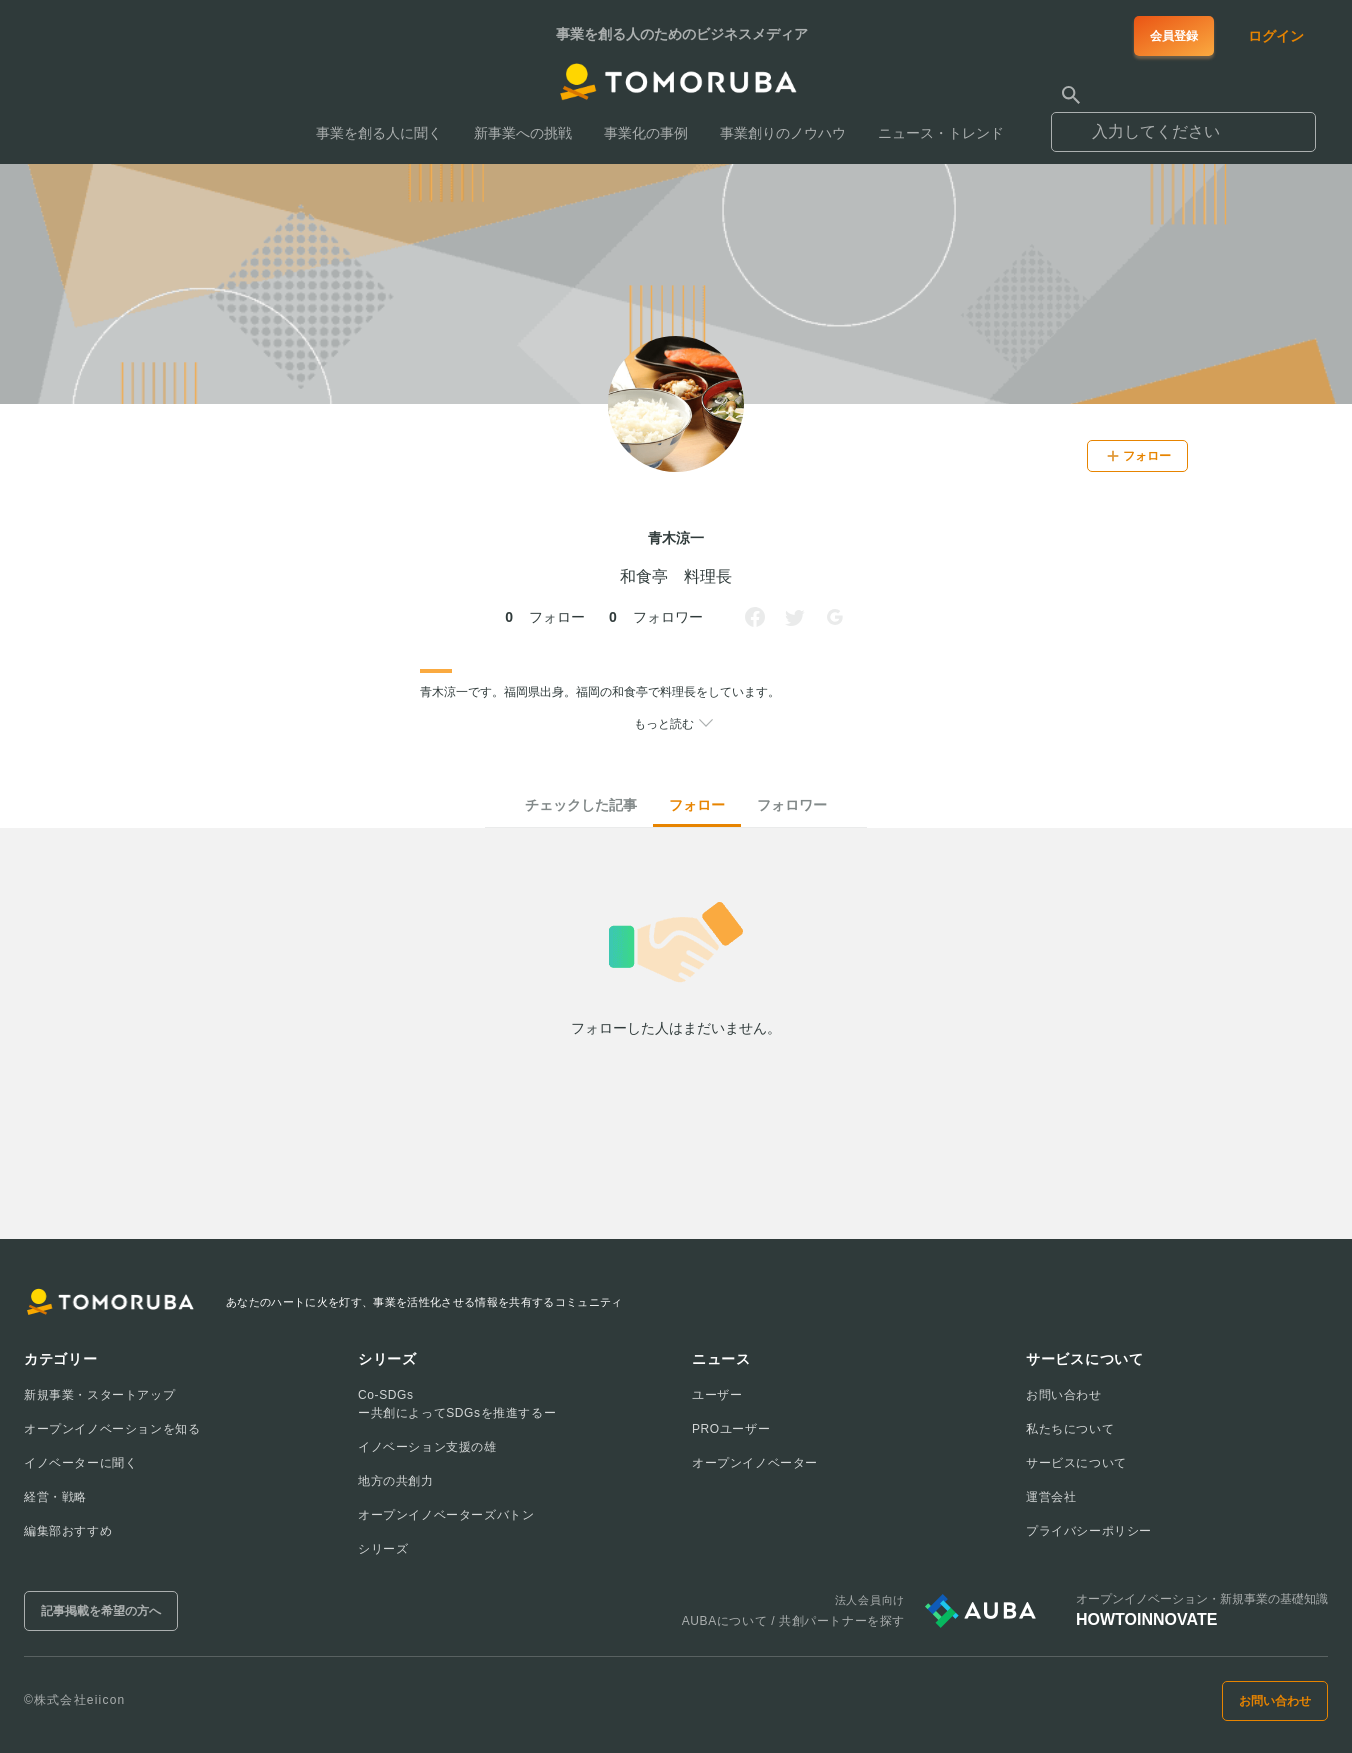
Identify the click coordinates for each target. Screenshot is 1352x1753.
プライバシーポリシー (1089, 1531)
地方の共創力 (396, 1481)
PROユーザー (731, 1429)
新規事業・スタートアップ (99, 1395)
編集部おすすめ (68, 1531)
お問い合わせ (1064, 1395)
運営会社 (1051, 1497)
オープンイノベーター (755, 1463)
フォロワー (792, 805)
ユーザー (717, 1395)
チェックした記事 (581, 805)
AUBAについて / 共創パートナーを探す (793, 1621)
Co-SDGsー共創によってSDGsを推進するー (457, 1404)
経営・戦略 (55, 1497)
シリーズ (383, 1549)
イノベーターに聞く (80, 1463)
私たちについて (1070, 1429)
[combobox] (1183, 123)
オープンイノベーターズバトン (446, 1515)
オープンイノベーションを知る (112, 1429)
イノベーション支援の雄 (427, 1447)
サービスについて (1076, 1463)
